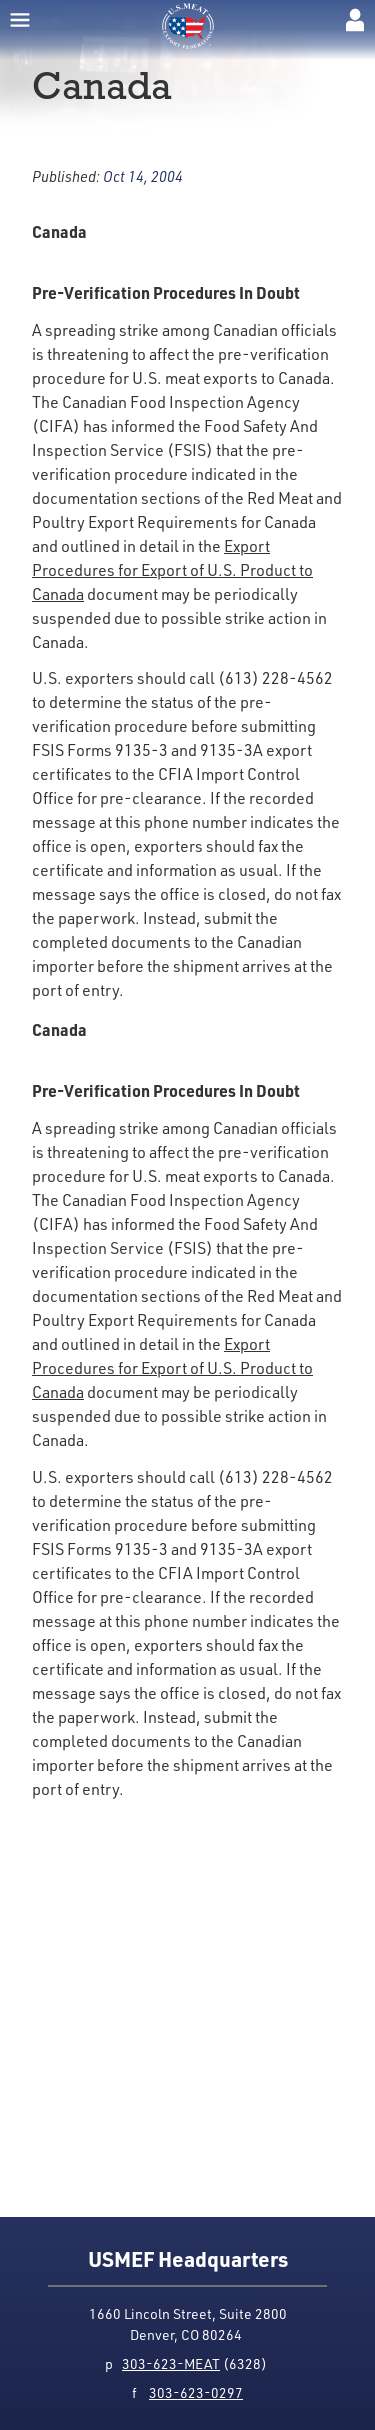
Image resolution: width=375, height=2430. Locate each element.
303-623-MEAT (171, 2363)
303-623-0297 (196, 2392)
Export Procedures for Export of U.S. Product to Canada (172, 570)
